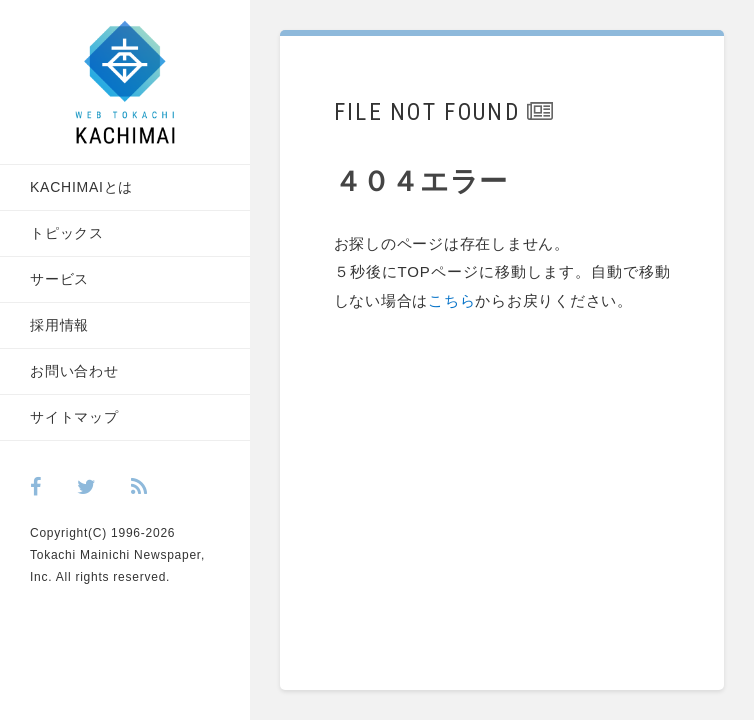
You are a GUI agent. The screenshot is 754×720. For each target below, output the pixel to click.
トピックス (67, 233)
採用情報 (59, 325)
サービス (59, 279)
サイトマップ (74, 417)
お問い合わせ (74, 371)
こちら (473, 304)
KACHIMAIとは (81, 187)
